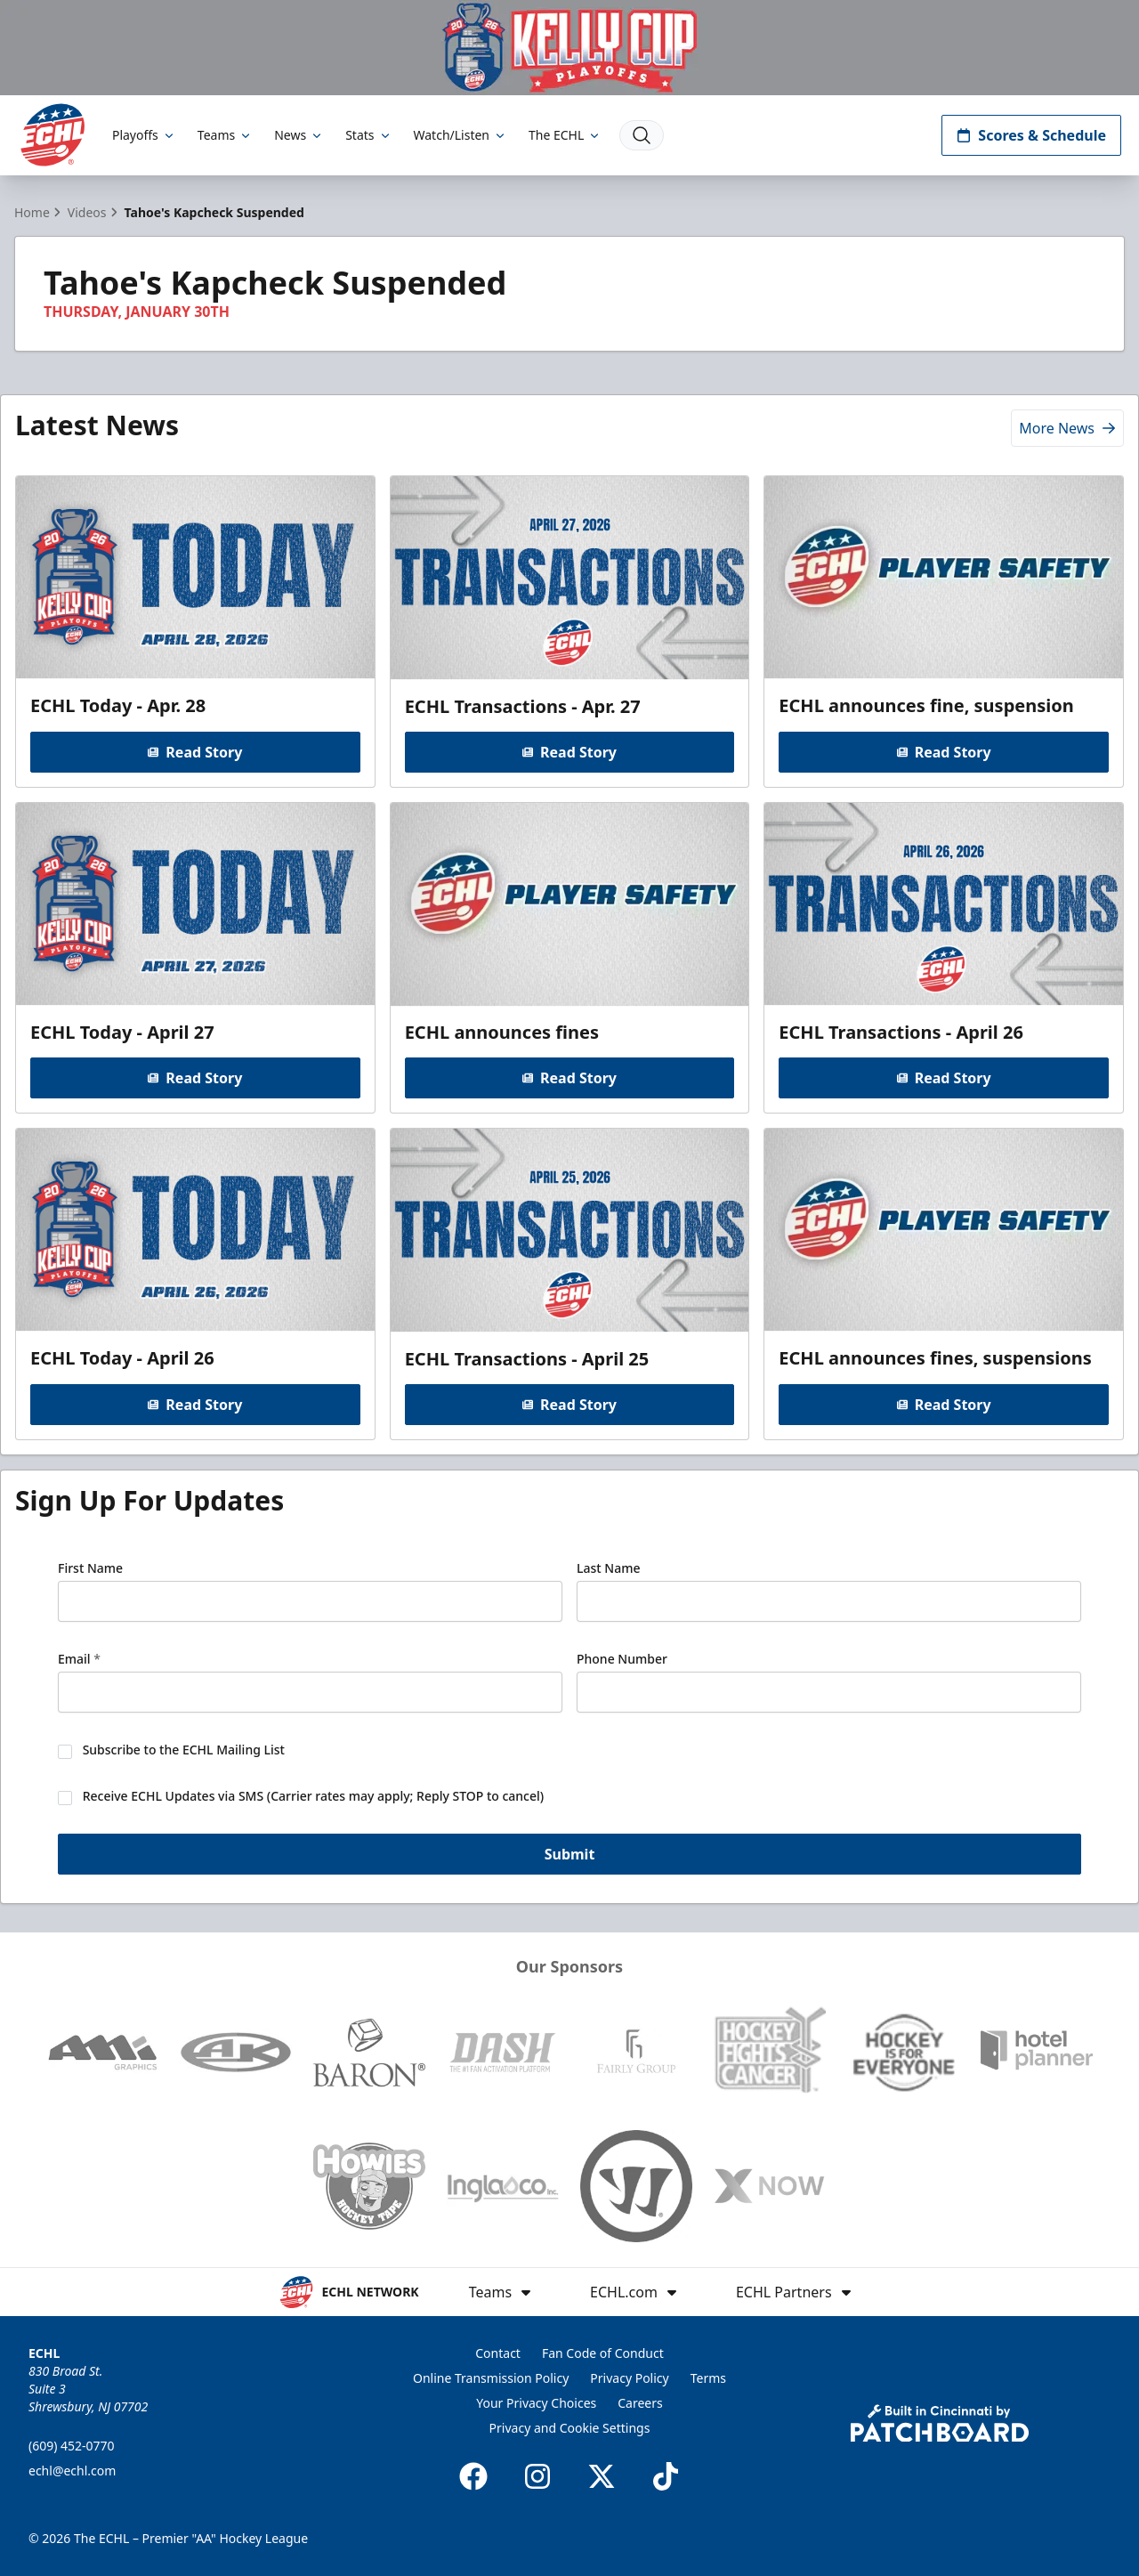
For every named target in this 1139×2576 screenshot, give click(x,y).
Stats (368, 134)
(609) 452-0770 (71, 2445)
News (299, 134)
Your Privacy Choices (536, 2402)
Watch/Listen (460, 134)
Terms (708, 2377)
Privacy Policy (629, 2377)
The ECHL (565, 134)
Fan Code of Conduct (603, 2353)
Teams (225, 134)
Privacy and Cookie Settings (569, 2427)
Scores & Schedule (1031, 135)
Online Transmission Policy (491, 2377)
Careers (640, 2402)
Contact (498, 2353)
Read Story (195, 751)
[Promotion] (569, 47)
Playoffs (144, 134)
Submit (570, 1853)
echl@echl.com (72, 2470)
